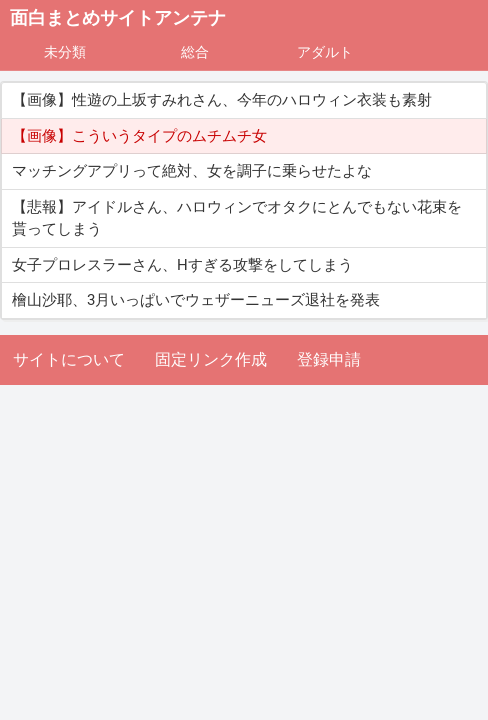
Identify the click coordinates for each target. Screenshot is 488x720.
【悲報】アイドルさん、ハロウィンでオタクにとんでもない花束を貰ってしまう (237, 218)
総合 (195, 52)
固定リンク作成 (211, 359)
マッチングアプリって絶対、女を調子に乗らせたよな (192, 171)
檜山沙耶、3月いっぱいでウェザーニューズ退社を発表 (196, 300)
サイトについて (69, 359)
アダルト (325, 52)
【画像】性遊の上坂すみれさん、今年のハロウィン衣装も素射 (222, 100)
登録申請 (329, 359)
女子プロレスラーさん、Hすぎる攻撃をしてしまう (182, 265)
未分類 (65, 52)
